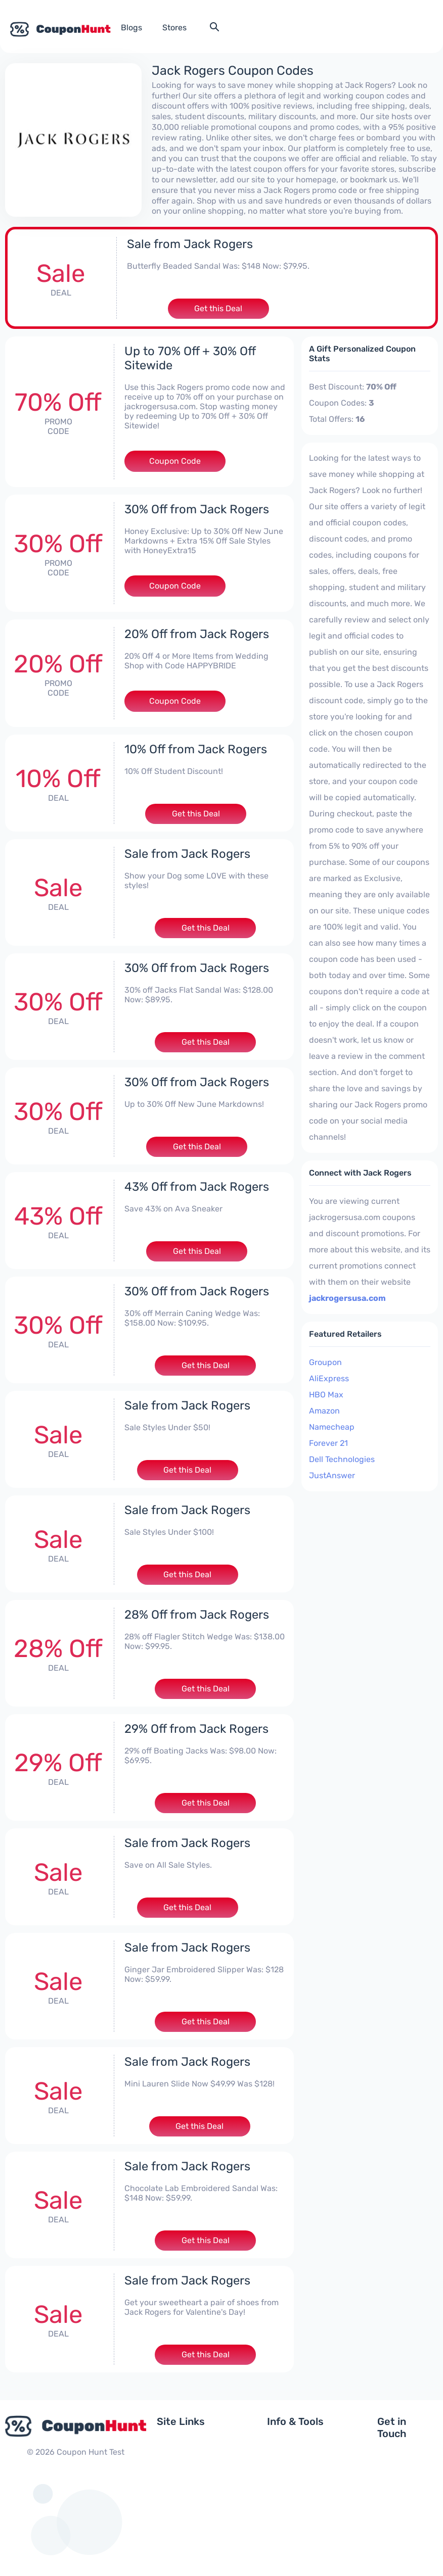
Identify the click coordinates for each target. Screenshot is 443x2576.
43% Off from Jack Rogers (197, 1185)
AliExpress (329, 1377)
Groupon (325, 1361)
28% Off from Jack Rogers (197, 1613)
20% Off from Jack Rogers (197, 632)
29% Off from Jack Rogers (196, 1727)
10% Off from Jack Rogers (196, 748)
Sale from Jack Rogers (190, 242)
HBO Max (326, 1393)
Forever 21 (328, 1441)
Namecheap (332, 1425)
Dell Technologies (342, 1458)
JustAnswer (332, 1474)
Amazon (324, 1409)
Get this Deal (218, 307)
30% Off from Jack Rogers (197, 508)
